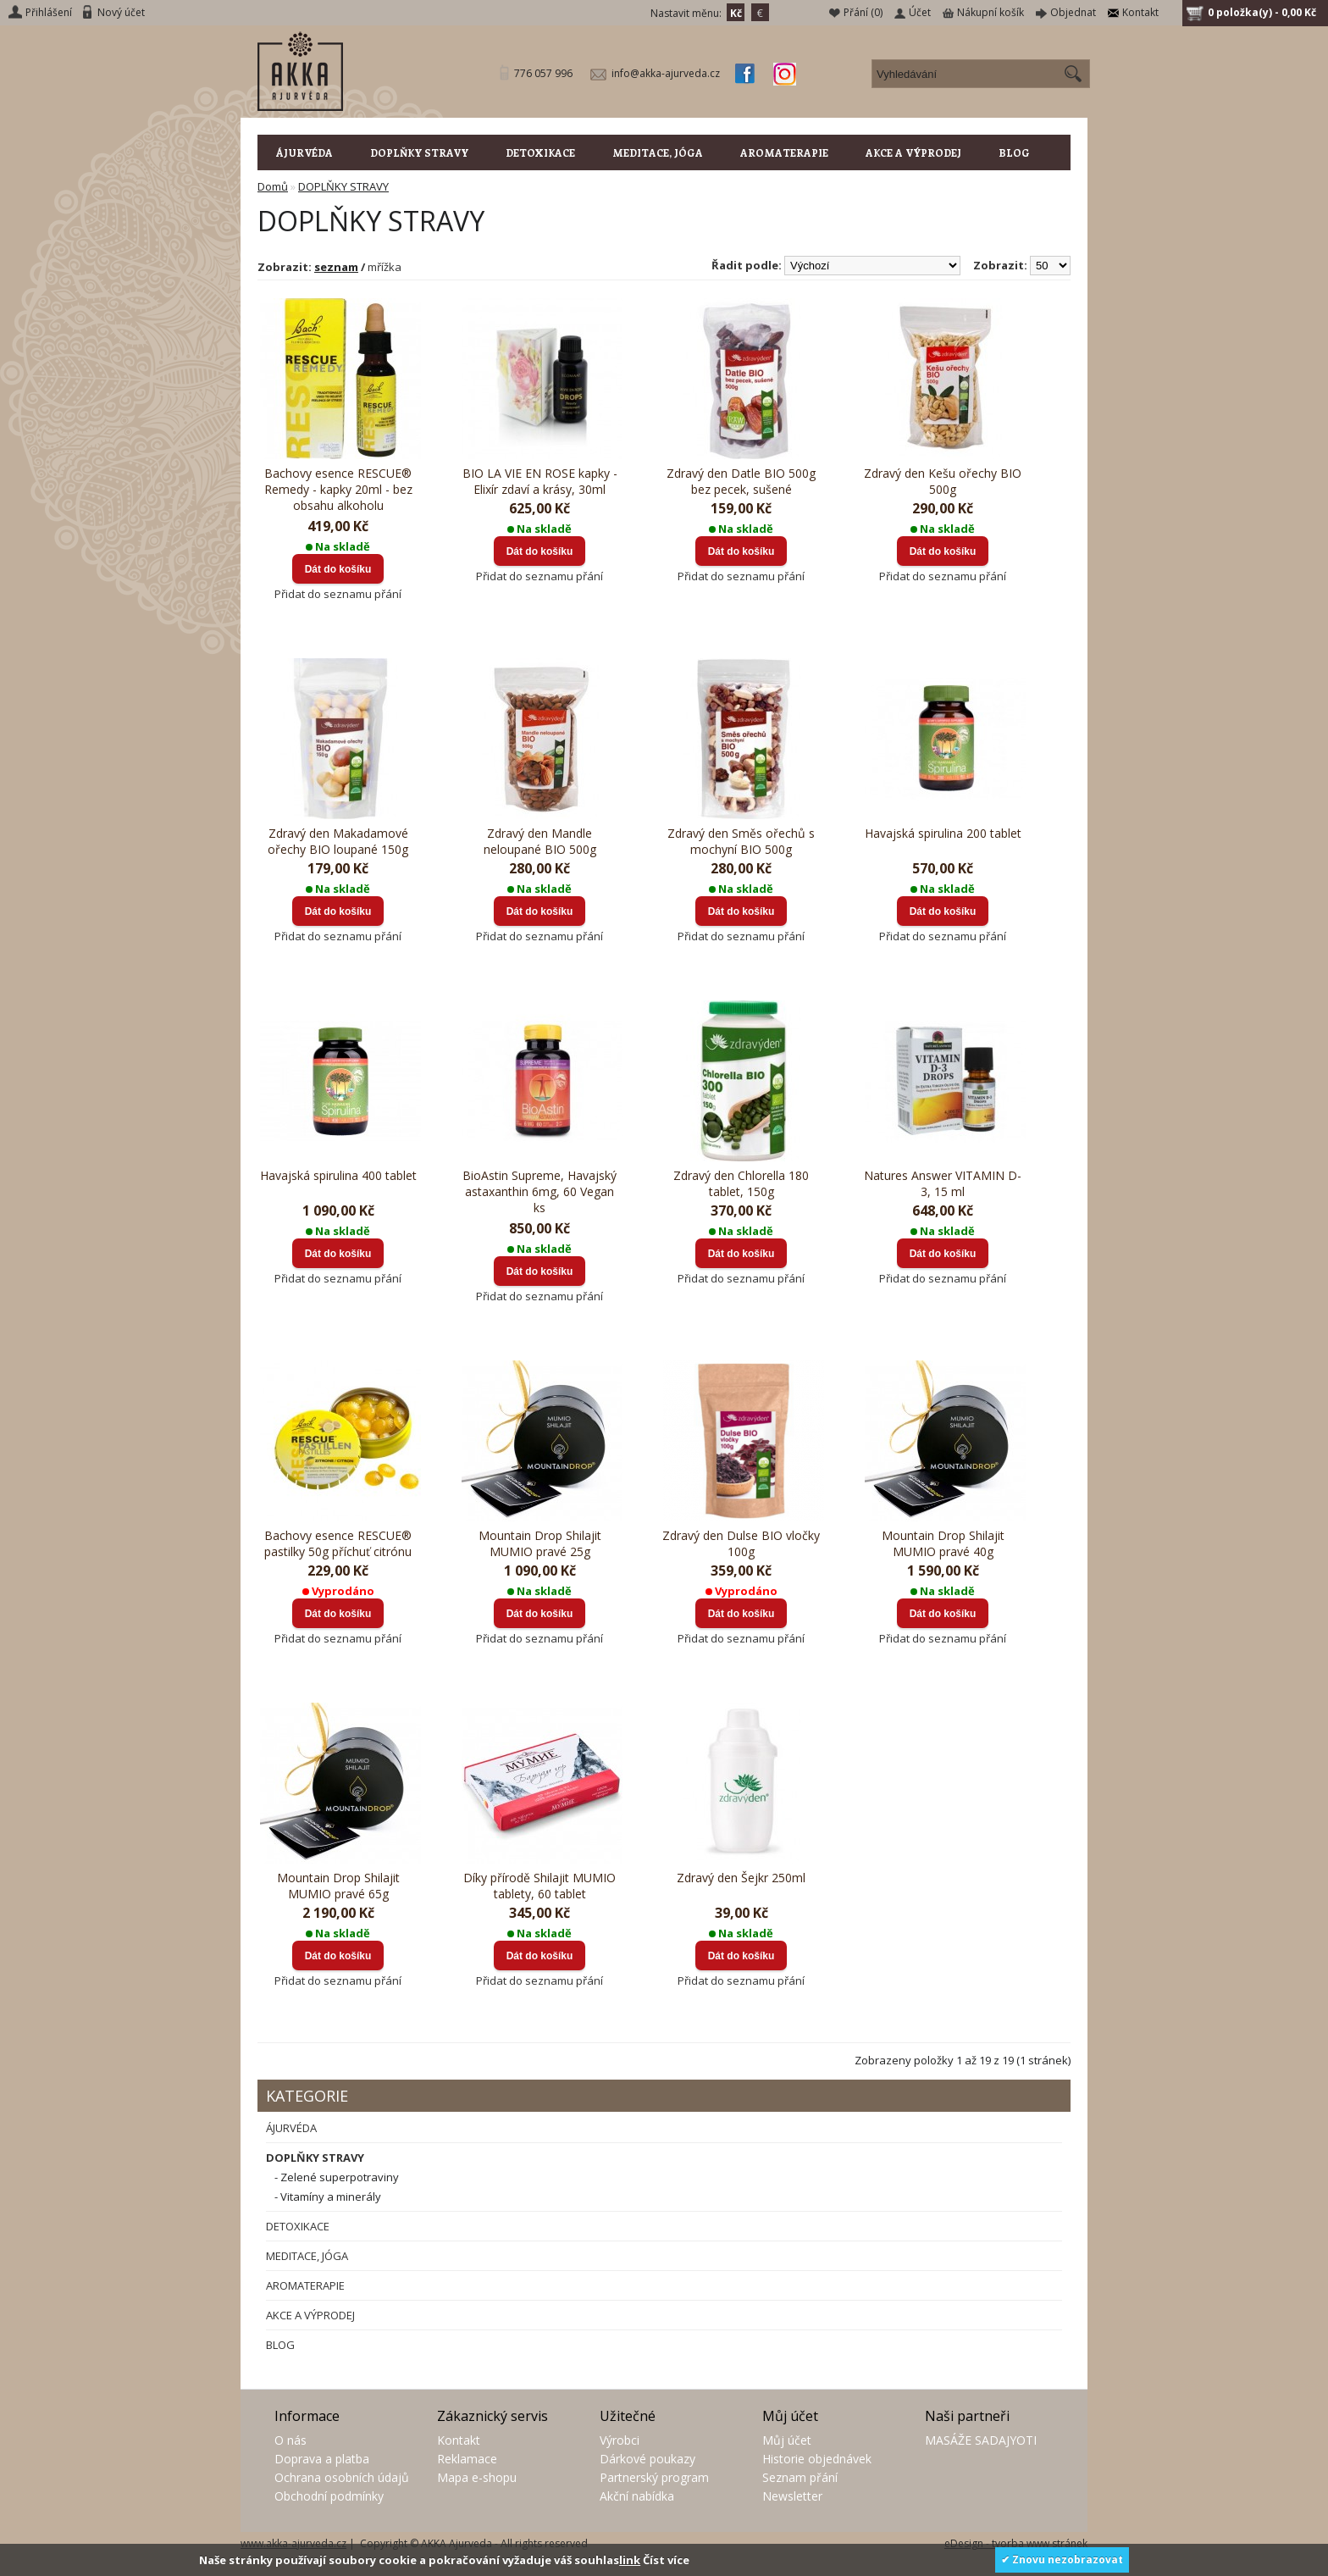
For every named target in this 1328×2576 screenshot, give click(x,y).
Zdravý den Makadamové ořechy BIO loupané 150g (338, 841)
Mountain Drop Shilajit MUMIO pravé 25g (540, 1543)
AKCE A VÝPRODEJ (913, 152)
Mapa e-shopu (477, 2477)
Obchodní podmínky (329, 2496)
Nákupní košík (990, 12)
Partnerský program (654, 2477)
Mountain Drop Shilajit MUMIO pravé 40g (943, 1543)
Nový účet (121, 12)
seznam (336, 266)
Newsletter (792, 2496)
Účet (920, 12)
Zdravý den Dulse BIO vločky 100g (741, 1543)
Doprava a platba (321, 2459)
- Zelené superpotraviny (336, 2177)
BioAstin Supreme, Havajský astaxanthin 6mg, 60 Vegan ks (539, 1191)
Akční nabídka (637, 2496)
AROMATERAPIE (784, 152)
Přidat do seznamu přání (337, 593)
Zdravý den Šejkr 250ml (741, 1878)
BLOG (1014, 152)
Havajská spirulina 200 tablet (943, 833)
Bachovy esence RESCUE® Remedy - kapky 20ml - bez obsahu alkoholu (338, 489)
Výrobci (619, 2440)
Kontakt (1140, 12)
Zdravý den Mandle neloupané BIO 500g (540, 841)
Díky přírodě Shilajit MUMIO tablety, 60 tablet (539, 1886)
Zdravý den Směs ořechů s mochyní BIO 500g (741, 841)
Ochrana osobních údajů (341, 2477)
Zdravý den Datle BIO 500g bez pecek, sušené (741, 481)
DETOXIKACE (540, 152)
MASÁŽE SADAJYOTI (981, 2440)
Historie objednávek (817, 2459)
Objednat (1073, 12)
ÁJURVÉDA (304, 152)
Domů (272, 186)
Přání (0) (863, 12)
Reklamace (467, 2459)
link (629, 2560)
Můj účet (786, 2440)
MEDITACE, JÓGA (657, 152)
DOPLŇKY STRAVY (419, 152)
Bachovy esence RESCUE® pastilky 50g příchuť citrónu (338, 1543)
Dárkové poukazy (647, 2459)
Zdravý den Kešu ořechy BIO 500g (942, 481)
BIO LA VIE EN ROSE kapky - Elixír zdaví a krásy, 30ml (539, 481)
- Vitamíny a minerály (327, 2196)
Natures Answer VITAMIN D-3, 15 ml (942, 1183)
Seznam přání (800, 2477)
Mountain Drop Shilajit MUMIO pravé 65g (338, 1886)
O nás (290, 2440)
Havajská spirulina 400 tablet (338, 1175)
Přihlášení (48, 12)
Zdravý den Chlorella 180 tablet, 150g (741, 1183)
